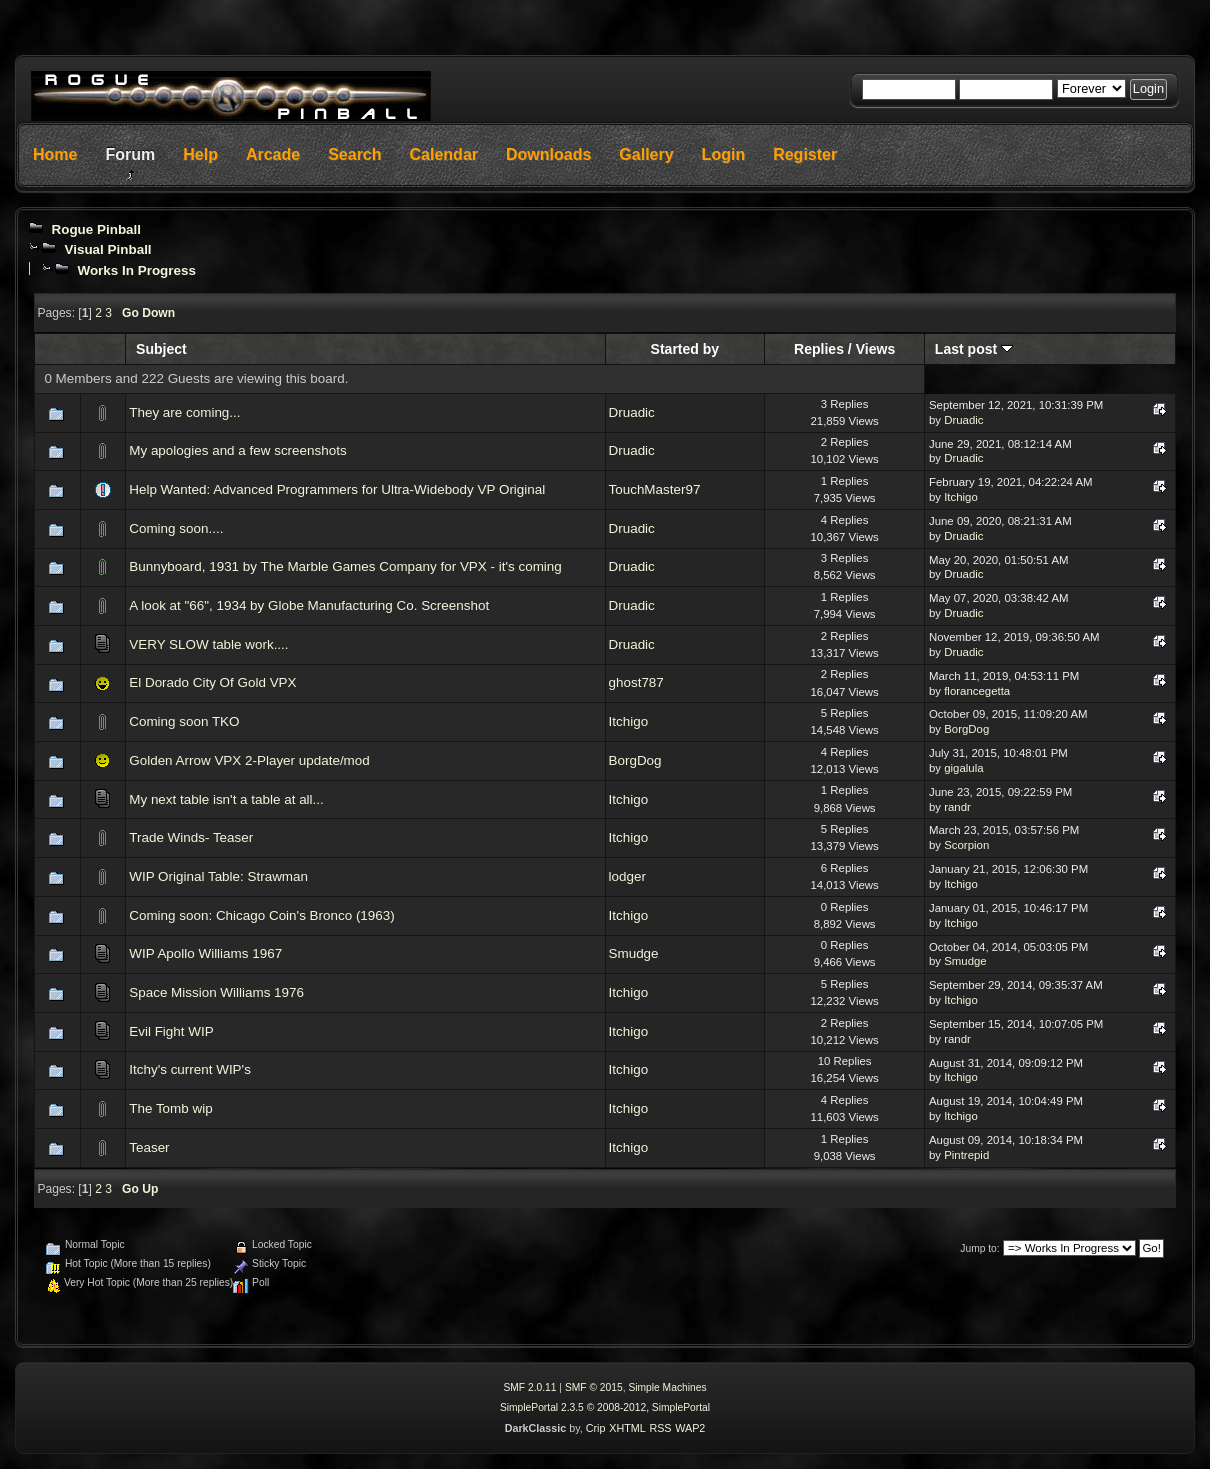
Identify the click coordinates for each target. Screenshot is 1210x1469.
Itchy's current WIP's (190, 1069)
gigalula (963, 768)
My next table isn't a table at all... (226, 799)
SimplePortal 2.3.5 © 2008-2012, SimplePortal (605, 1407)
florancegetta (977, 691)
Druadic (632, 412)
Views (876, 349)
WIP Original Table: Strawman (218, 876)
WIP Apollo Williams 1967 (205, 953)
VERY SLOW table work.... (208, 644)
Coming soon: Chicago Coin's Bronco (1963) (261, 915)
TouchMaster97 (655, 489)
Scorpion (966, 845)
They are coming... (184, 412)
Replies (819, 349)
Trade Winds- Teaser (191, 837)
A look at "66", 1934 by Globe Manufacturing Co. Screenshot (309, 605)
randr (957, 807)
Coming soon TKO (184, 721)
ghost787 (636, 682)
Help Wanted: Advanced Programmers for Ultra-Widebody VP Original (337, 489)
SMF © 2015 (594, 1387)
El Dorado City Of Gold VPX (212, 682)
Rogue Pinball (96, 229)
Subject (161, 349)
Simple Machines (667, 1387)
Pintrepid (966, 1155)
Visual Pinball (107, 249)
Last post (974, 349)
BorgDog (966, 729)
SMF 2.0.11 (529, 1387)
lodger (627, 876)
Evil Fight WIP (171, 1031)
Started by (685, 349)
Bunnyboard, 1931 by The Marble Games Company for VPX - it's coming (345, 566)
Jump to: (979, 1248)
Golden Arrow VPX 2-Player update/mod (249, 760)
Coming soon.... (176, 528)
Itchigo (961, 497)
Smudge (634, 953)
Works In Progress (136, 270)
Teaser (149, 1147)
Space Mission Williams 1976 (216, 992)
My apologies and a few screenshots (237, 450)
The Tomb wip (170, 1108)
